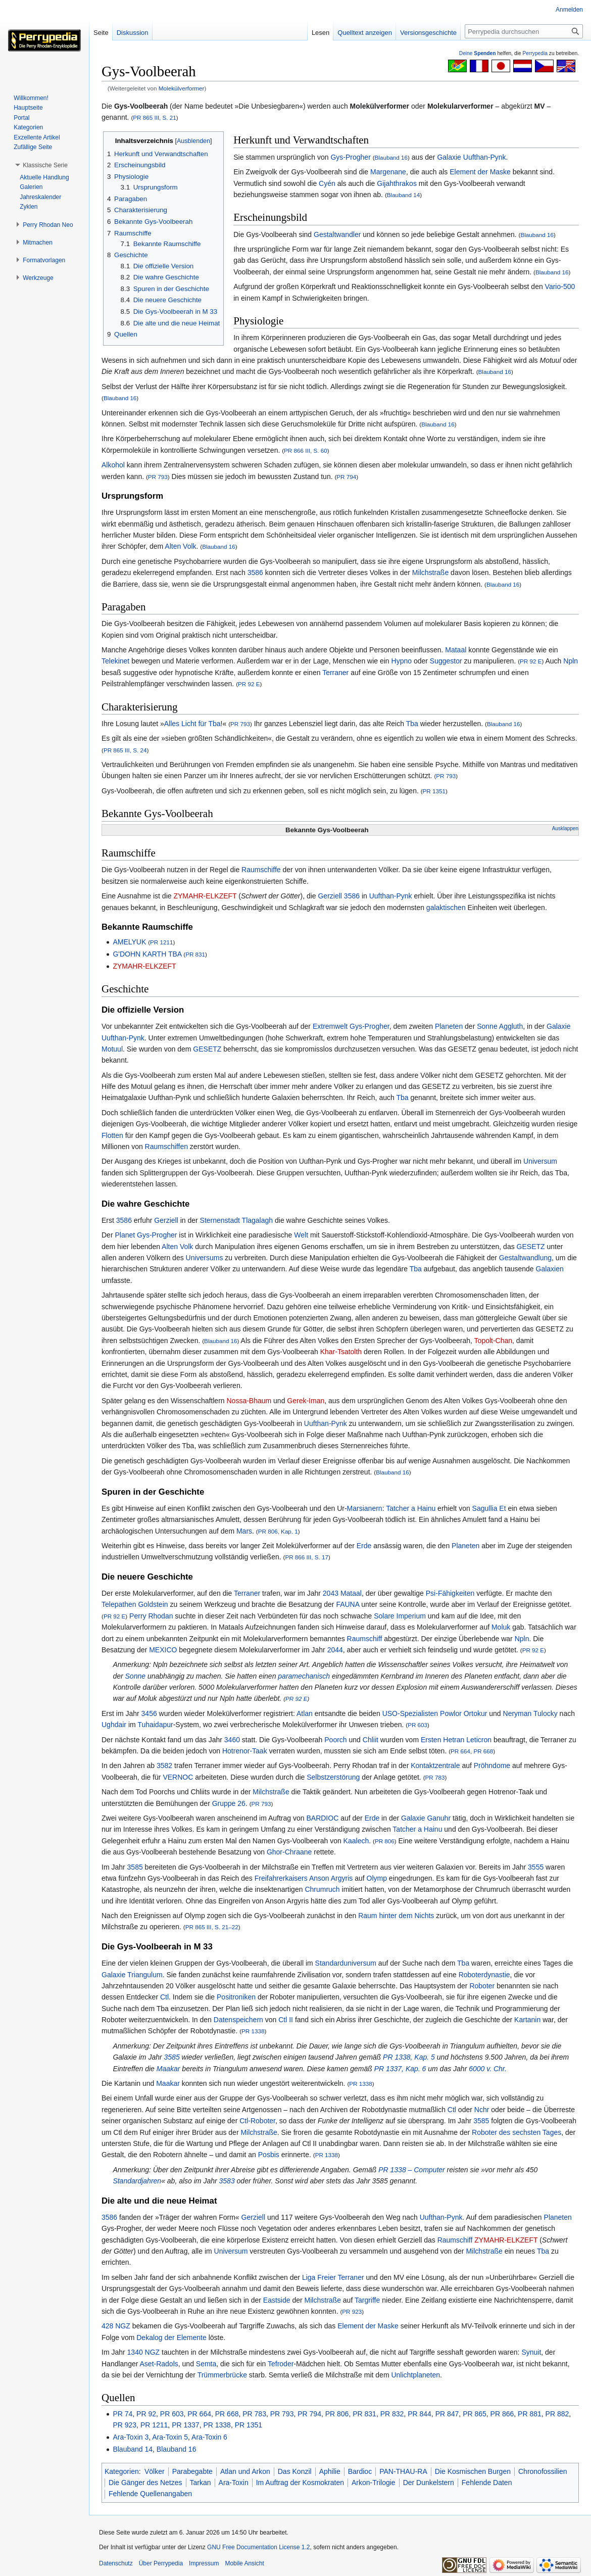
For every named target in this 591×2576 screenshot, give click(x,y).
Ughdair (114, 1725)
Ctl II (285, 2020)
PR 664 (460, 1751)
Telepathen (119, 1604)
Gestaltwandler (337, 234)
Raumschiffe (261, 870)
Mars (244, 1531)
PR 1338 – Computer (411, 2170)
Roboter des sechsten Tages (516, 2132)
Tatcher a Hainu (410, 1508)
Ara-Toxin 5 (170, 2437)
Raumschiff (364, 1639)
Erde (364, 1546)
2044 (335, 1650)
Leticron (478, 1740)
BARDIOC (322, 1818)
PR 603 (417, 1725)
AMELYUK (129, 942)
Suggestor (446, 661)
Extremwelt (330, 1026)
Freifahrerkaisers (281, 1878)
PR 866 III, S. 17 (306, 1557)
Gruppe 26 (228, 1803)
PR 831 (195, 954)
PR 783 (435, 1777)
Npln (570, 661)
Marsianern (364, 1508)
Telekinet (115, 661)
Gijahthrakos (397, 183)
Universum (540, 1161)
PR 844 (419, 2414)
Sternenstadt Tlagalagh (236, 1220)
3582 (164, 1765)
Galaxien (550, 1269)
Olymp (377, 1878)
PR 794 (346, 476)
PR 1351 (434, 791)
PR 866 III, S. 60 (305, 450)
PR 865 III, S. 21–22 (211, 1927)
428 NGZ (116, 2326)
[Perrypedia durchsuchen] (524, 31)
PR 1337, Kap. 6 (400, 2069)
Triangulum (145, 1975)
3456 (149, 1713)
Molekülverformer (182, 88)
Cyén (327, 183)
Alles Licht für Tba (192, 724)
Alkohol (113, 465)
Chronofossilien (542, 2471)
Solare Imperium (400, 1616)
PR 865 (474, 2414)
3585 (135, 1867)
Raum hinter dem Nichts (396, 1916)
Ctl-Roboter (257, 2121)
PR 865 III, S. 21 (154, 117)
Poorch (335, 1740)
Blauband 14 (403, 195)
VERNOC (178, 1777)
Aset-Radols (159, 2364)
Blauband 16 (391, 157)
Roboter (482, 1986)
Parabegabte (192, 2471)
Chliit (370, 1740)
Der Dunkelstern (428, 2482)
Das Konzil (295, 2471)
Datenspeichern (238, 2020)
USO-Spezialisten (410, 1713)
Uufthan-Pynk (484, 157)
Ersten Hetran (442, 1740)
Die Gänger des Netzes (145, 2482)
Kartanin (527, 2020)
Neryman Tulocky (530, 1713)
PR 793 (158, 476)
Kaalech (356, 1841)
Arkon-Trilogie (374, 2482)
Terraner (335, 673)
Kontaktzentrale (435, 1765)
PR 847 (447, 2414)
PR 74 (122, 2414)
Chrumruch (322, 1889)
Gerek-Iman (305, 1401)
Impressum (204, 2563)
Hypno (401, 661)
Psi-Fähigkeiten (450, 1593)
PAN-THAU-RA (403, 2471)
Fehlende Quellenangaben (150, 2494)
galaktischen (446, 907)
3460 (232, 1740)
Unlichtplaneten (415, 2375)
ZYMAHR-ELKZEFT (204, 896)
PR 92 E (530, 661)
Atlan (305, 1713)
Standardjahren (137, 2181)
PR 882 (557, 2414)
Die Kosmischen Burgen (473, 2471)
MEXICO (163, 1650)
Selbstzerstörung (333, 1777)
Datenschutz (116, 2563)
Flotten (112, 1135)
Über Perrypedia (161, 2563)
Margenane (388, 172)
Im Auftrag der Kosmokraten (300, 2482)
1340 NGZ (143, 2352)
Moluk (500, 1627)
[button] (45, 165)
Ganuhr (439, 1818)
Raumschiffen (166, 1146)
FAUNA (347, 1604)
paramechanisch (304, 1676)
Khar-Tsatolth (341, 1352)
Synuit (531, 2352)
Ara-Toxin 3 (131, 2437)
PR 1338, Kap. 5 (409, 2057)
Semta (206, 2364)
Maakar (168, 2069)
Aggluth (511, 1026)
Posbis (268, 2155)
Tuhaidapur (155, 1725)
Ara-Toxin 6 (209, 2437)
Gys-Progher (350, 157)
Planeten (449, 1026)
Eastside (276, 2300)
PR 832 (392, 2414)
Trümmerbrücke (222, 2375)
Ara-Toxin (234, 2482)
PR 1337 (185, 2425)
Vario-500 (560, 286)
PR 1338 (252, 2031)
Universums (204, 1258)
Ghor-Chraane (289, 1852)
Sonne (487, 1026)
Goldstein (153, 1604)
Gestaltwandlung (525, 1258)
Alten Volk (180, 546)
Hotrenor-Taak (244, 1751)
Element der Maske (480, 172)
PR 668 (483, 1751)
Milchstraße (430, 572)
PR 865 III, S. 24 (125, 750)
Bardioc (360, 2471)
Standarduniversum (345, 1963)
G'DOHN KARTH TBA (147, 954)
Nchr (481, 2110)
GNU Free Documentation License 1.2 (258, 2547)
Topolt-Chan (493, 1341)
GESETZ (207, 1049)
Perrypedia (535, 53)
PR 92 (146, 2414)
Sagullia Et (489, 1508)
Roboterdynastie (484, 1975)
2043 (330, 1593)
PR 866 (502, 2414)
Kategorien (122, 2471)
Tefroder (280, 2364)
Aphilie (329, 2471)
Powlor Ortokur (463, 1713)
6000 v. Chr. (488, 2069)
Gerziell (329, 896)
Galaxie (449, 157)
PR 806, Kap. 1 (278, 1531)
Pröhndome (492, 1765)
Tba (412, 724)
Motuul (112, 1049)
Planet (125, 1235)
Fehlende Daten (487, 2482)
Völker (154, 2471)
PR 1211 (161, 942)
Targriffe (367, 2300)
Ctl (164, 1997)
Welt (301, 1235)
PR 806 (385, 1841)
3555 (536, 1867)
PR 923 (352, 2311)
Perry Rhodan (151, 1616)
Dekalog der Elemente (171, 2337)
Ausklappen (565, 828)
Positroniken (236, 1997)
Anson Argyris (331, 1878)
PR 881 (529, 2414)
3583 (227, 2181)
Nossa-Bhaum (248, 1401)
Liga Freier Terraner (333, 2277)
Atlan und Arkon (245, 2471)
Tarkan (200, 2482)
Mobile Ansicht (244, 2563)
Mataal (455, 650)
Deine (477, 53)
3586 (255, 572)
